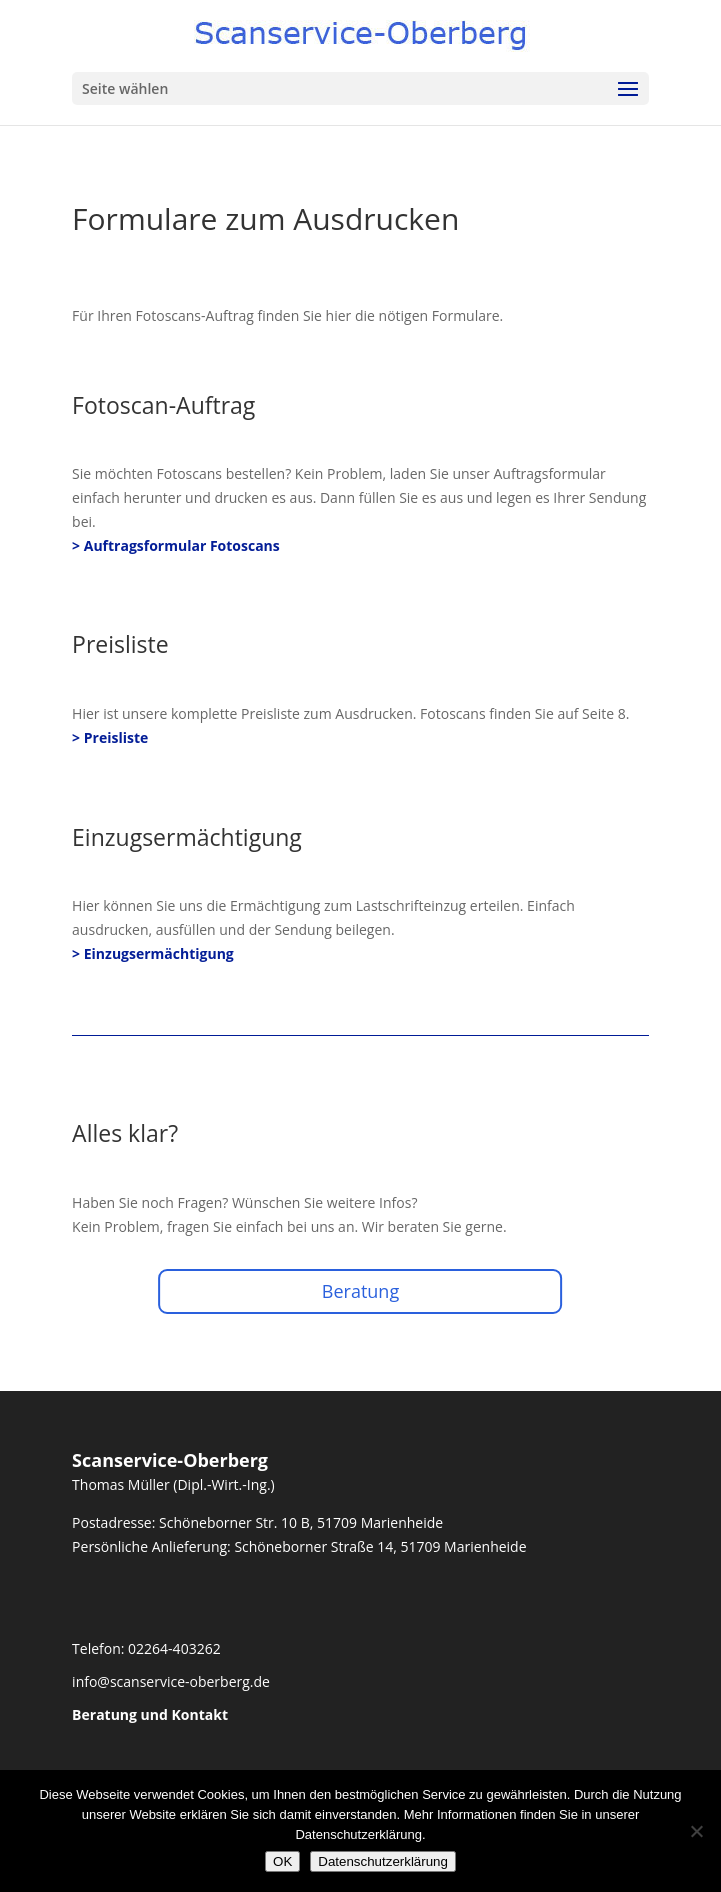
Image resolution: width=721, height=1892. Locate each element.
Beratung (360, 1291)
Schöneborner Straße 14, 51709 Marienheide (380, 1546)
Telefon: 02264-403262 (146, 1648)
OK (282, 1861)
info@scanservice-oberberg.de (171, 1681)
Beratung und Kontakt (150, 1714)
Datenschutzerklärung (383, 1861)
